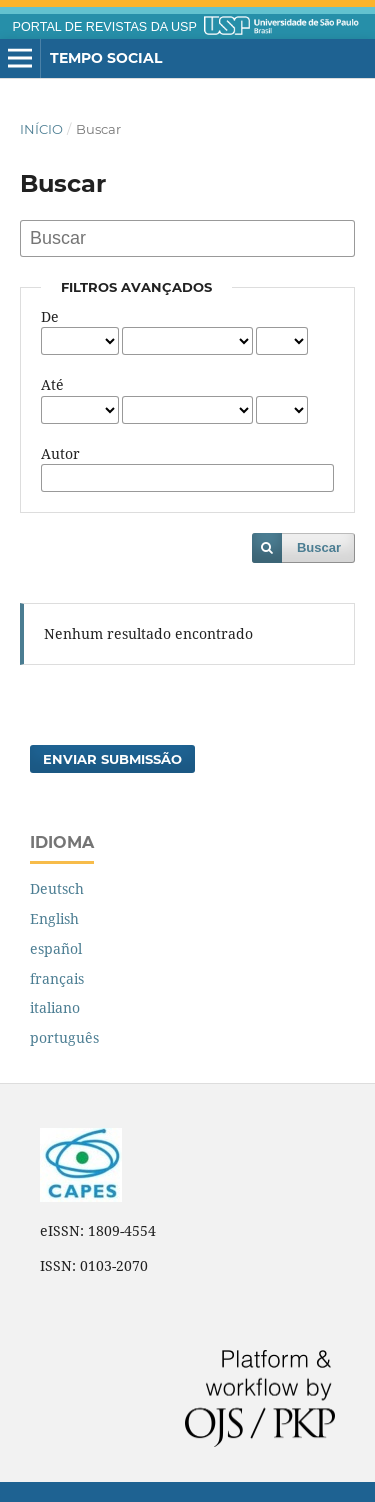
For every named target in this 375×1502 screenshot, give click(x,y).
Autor (60, 453)
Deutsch (57, 888)
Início (41, 129)
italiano (55, 1007)
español (56, 948)
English (54, 918)
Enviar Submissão (112, 759)
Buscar (319, 547)
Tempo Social (106, 58)
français (57, 978)
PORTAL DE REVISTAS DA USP (105, 27)
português (64, 1037)
